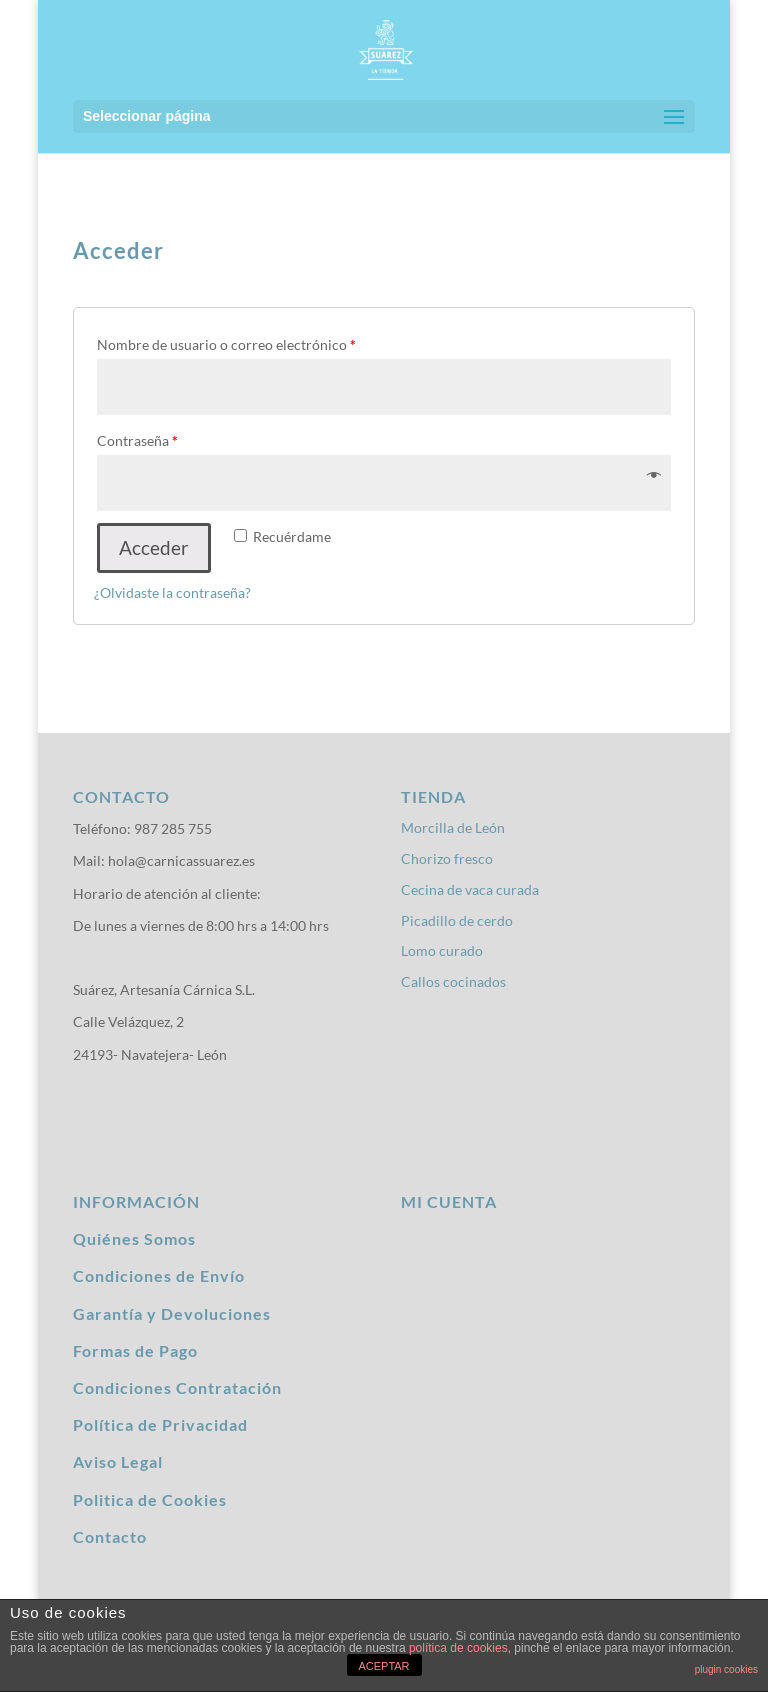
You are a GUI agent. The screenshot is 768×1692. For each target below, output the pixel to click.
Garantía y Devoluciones (172, 1313)
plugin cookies (726, 1669)
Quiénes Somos (134, 1238)
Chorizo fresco (447, 858)
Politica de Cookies (150, 1499)
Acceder (154, 547)
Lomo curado (442, 950)
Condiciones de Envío (159, 1275)
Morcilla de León (453, 827)
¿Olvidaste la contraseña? (172, 592)
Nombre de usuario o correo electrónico (226, 344)
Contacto (110, 1536)
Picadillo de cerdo (457, 920)
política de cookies (458, 1648)
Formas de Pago (135, 1350)
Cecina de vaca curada (470, 889)
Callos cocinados (453, 981)
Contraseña (137, 440)
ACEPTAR (383, 1666)
